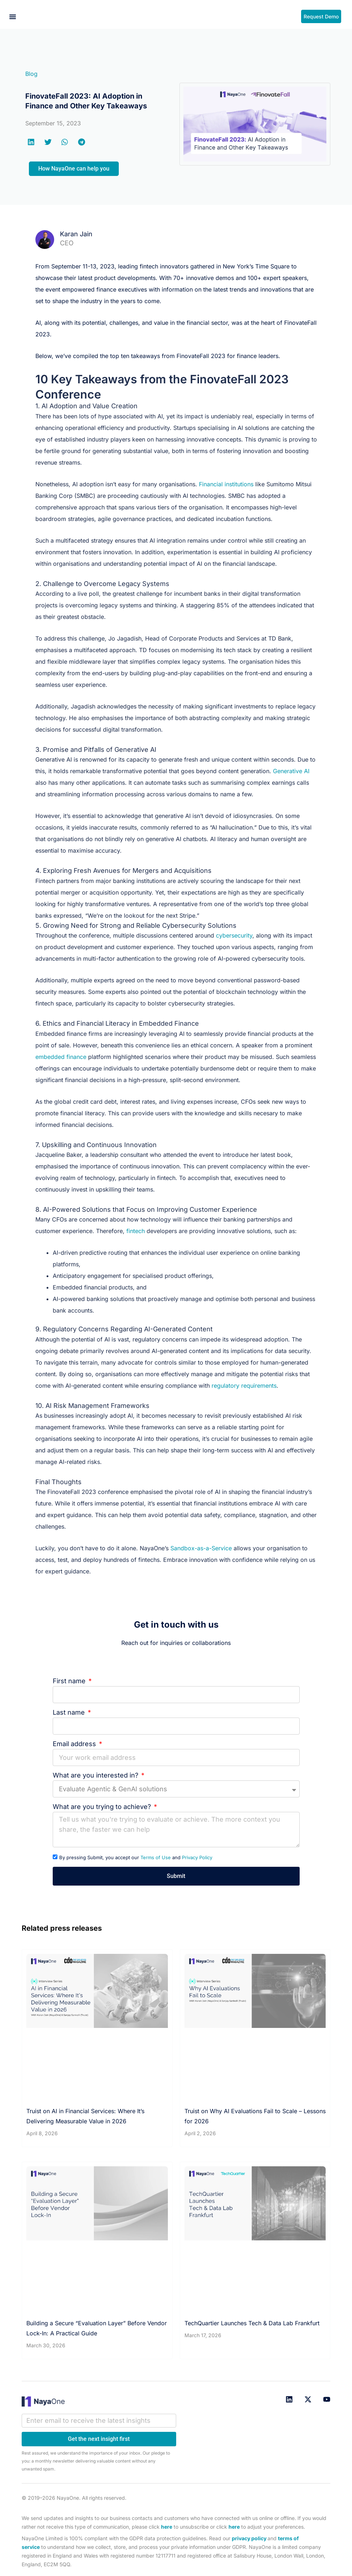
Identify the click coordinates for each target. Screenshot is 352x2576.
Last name (70, 1712)
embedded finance (60, 1056)
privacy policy (249, 2538)
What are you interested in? (96, 1775)
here (166, 2527)
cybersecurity (234, 935)
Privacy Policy (197, 1857)
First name (70, 1681)
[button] (12, 16)
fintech (135, 1231)
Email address (75, 1744)
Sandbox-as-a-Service (201, 1548)
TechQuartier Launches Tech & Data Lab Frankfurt (252, 2323)
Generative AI (291, 771)
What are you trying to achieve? (103, 1806)
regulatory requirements (244, 1385)
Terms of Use (155, 1857)
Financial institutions (226, 484)
